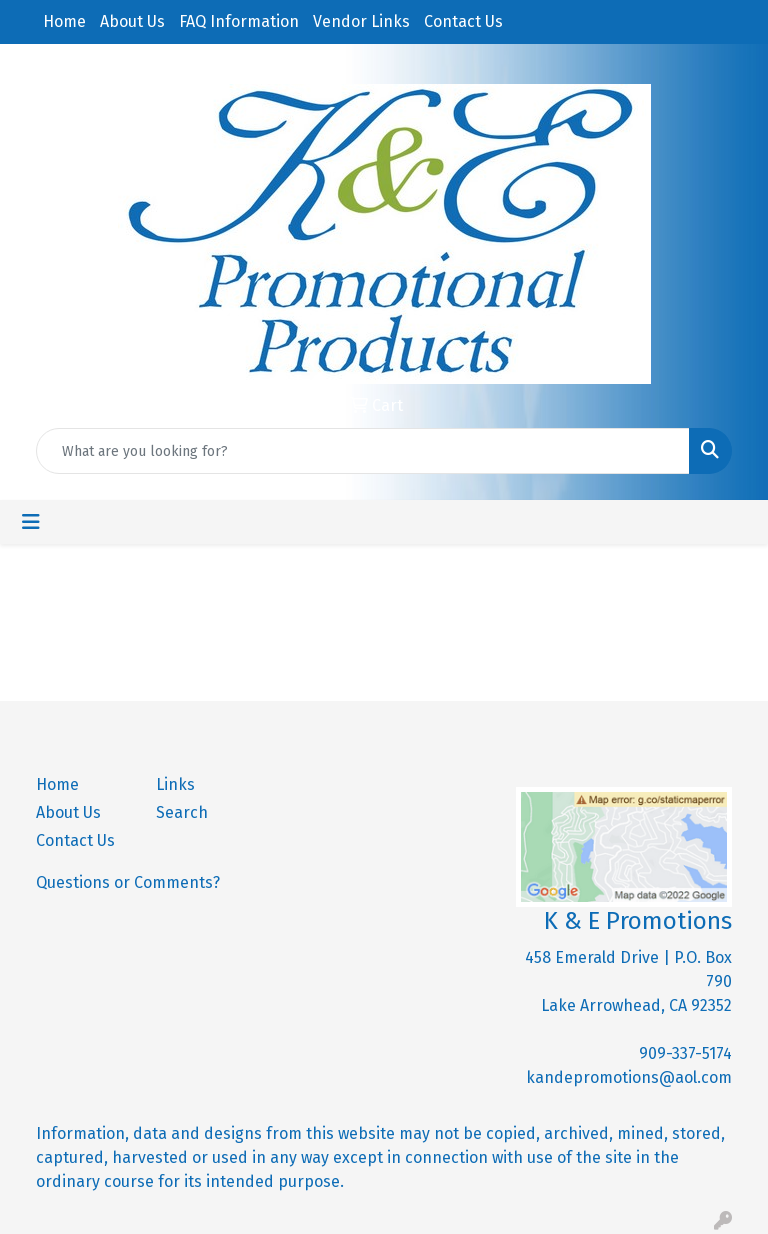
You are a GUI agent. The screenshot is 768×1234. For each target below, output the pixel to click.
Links (175, 784)
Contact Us (463, 21)
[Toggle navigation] (31, 522)
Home (64, 21)
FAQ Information (239, 21)
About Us (132, 21)
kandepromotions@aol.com (629, 1077)
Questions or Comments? (128, 882)
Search (182, 812)
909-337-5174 (685, 1053)
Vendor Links (361, 21)
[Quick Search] (363, 451)
